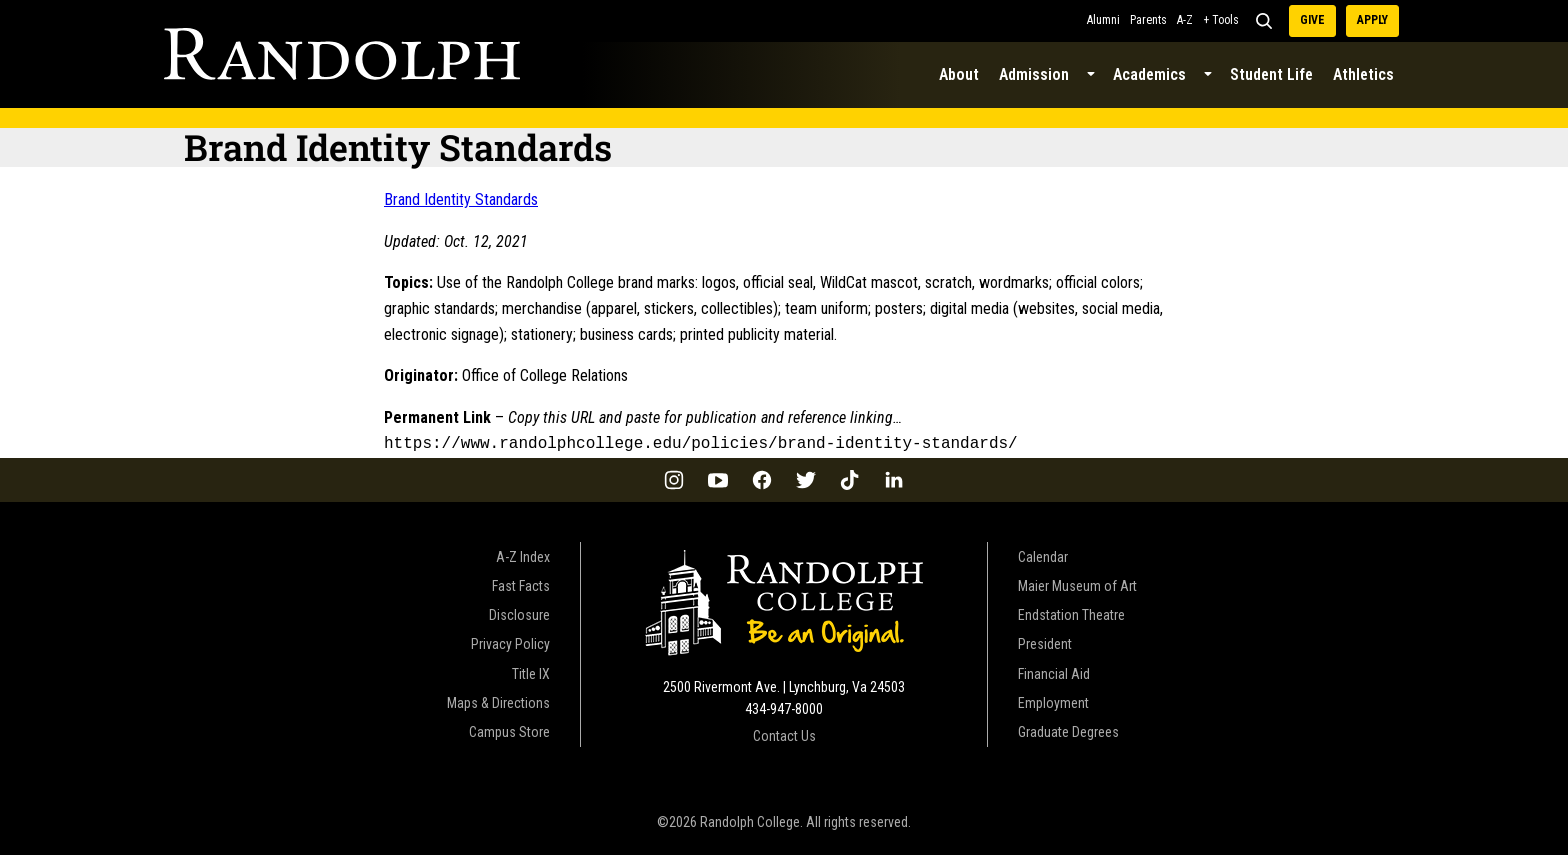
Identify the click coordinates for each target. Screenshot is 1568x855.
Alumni (1103, 20)
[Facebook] (762, 478)
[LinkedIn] (894, 478)
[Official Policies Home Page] (342, 54)
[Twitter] (806, 478)
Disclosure (519, 613)
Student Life (1271, 74)
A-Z (1185, 20)
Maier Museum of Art (1077, 584)
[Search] (1264, 21)
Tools (1225, 20)
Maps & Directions (498, 701)
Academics (1149, 74)
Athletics (1363, 74)
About (959, 74)
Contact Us (784, 734)
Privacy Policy (510, 642)
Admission (1034, 74)
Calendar (1043, 555)
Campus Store (509, 730)
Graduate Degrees (1068, 730)
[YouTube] (718, 478)
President (1045, 642)
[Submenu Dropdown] (1091, 75)
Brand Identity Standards (461, 199)
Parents (1148, 20)
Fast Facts (521, 584)
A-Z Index (523, 555)
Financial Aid (1054, 672)
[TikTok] (850, 478)
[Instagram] (674, 478)
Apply (1372, 20)
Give (1312, 20)
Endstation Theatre (1071, 613)
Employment (1053, 701)
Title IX (531, 672)
